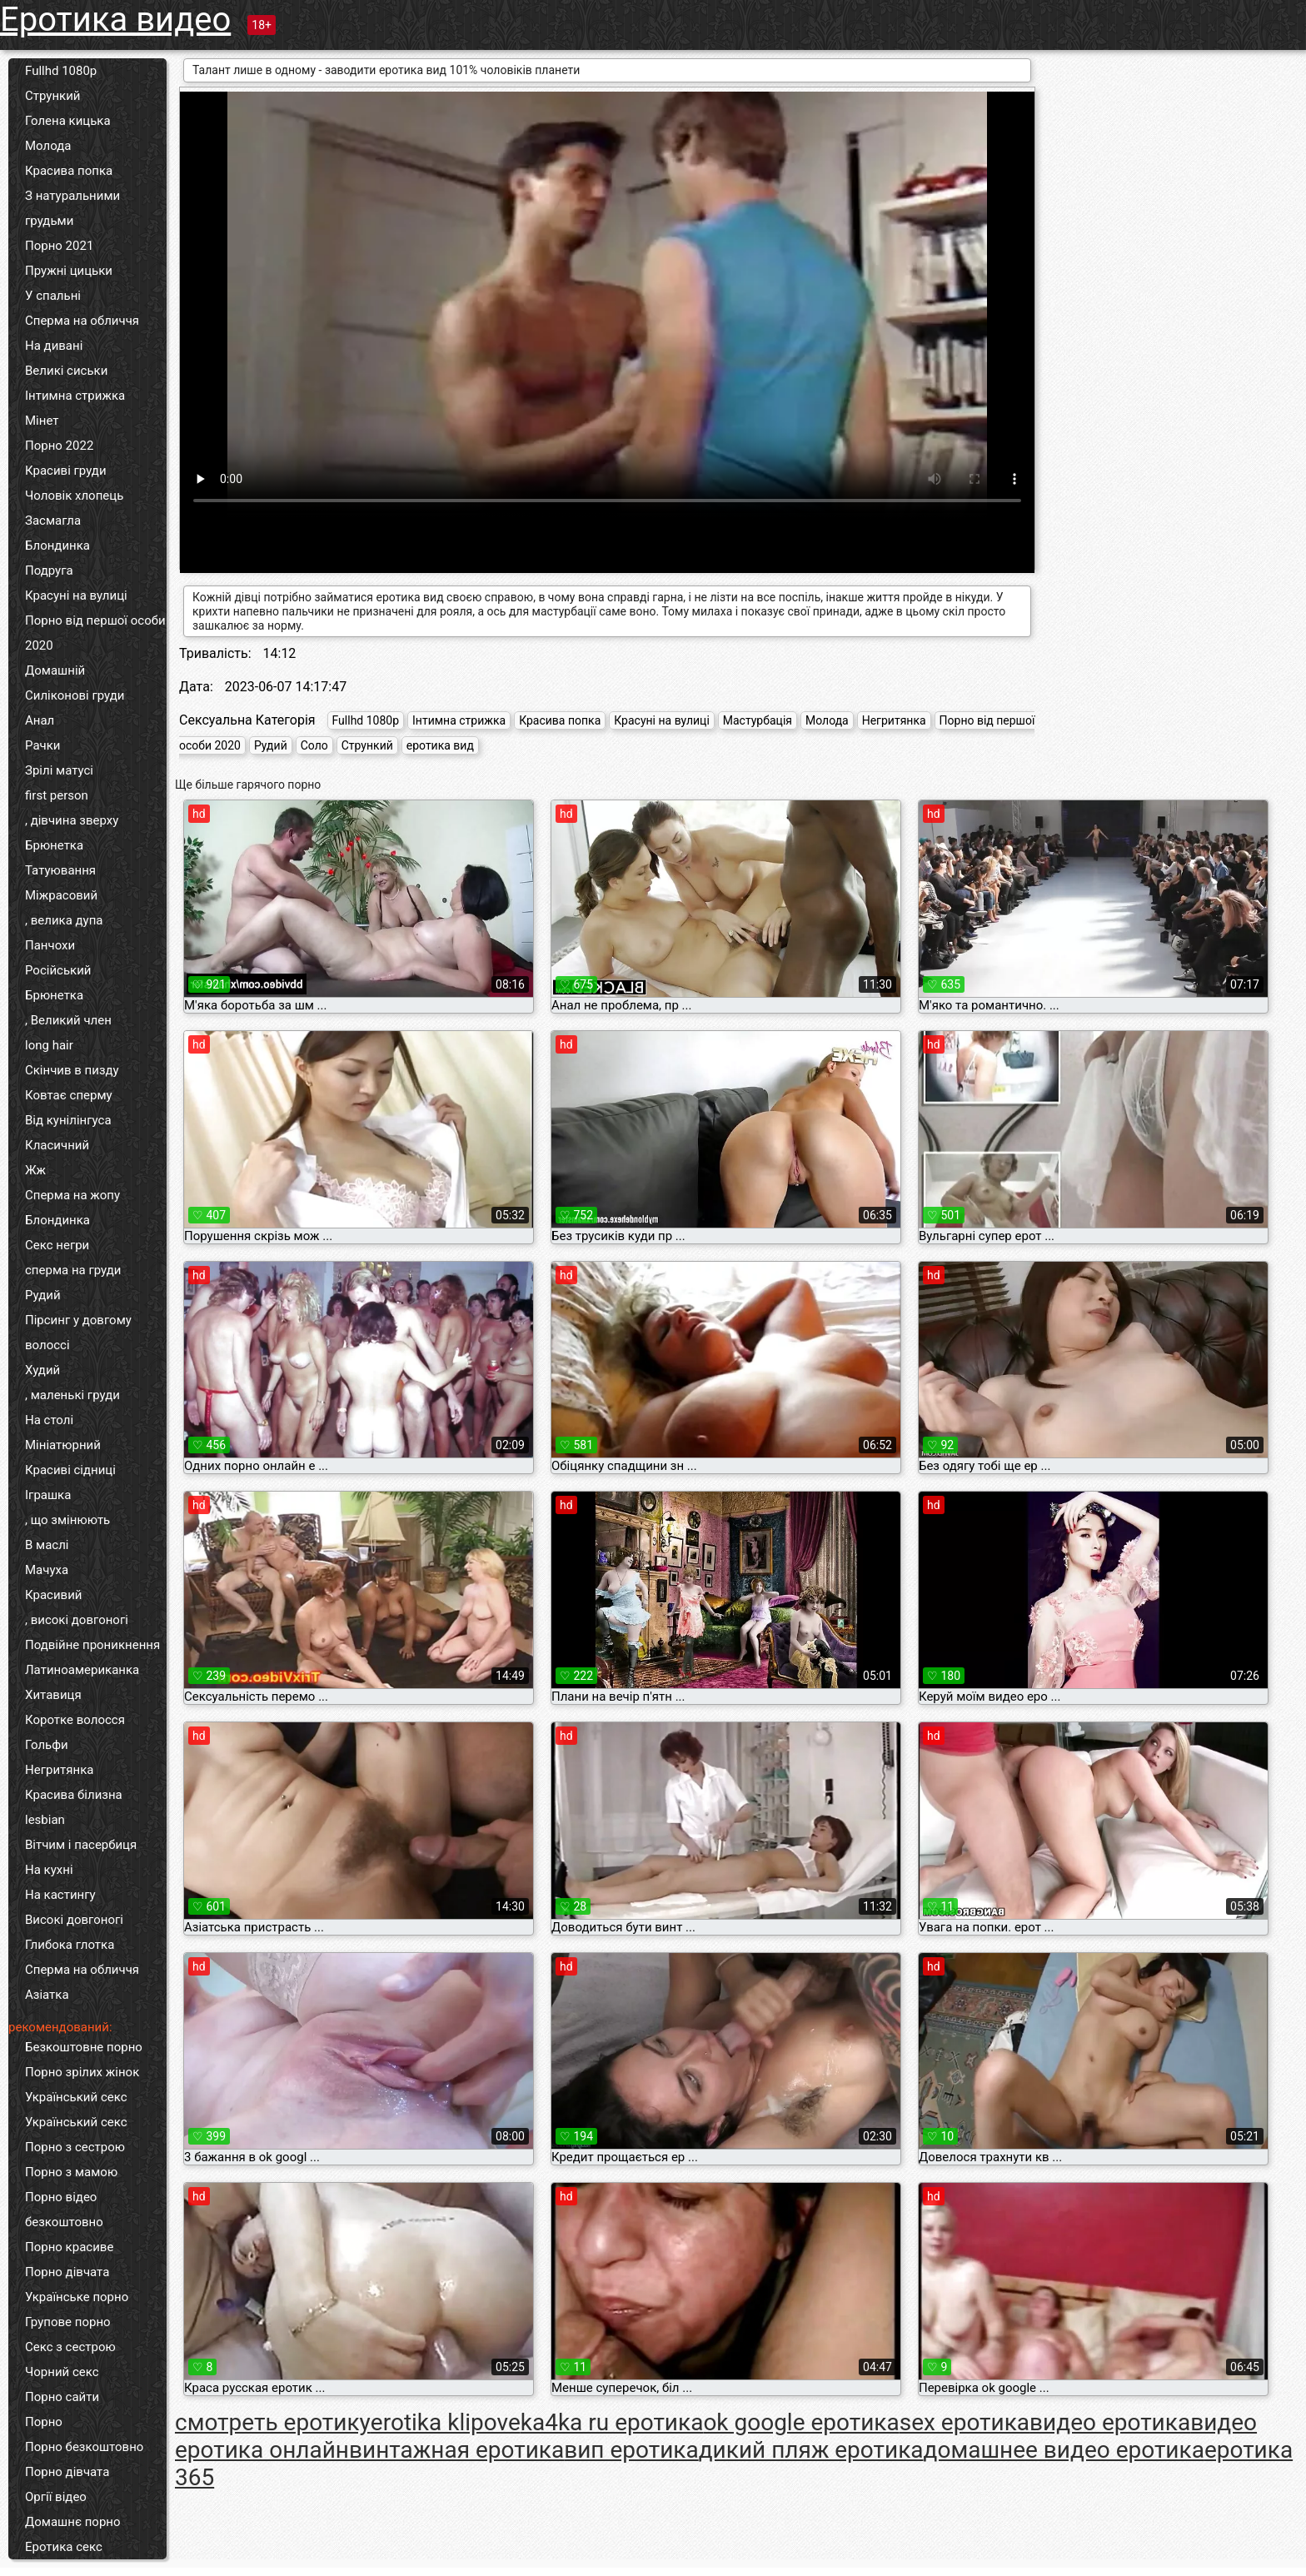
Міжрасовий (61, 895)
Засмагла (53, 520)
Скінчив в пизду (72, 1070)
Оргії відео (56, 2496)
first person (56, 795)
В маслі (47, 1544)
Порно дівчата (67, 2272)
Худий (42, 1370)
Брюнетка (54, 845)
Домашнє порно (73, 2521)
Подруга (49, 570)
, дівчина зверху (71, 820)
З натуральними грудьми (72, 208)
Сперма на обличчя (82, 320)
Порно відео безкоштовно (64, 2210)
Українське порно (76, 2297)
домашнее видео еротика (1064, 2450)
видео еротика (1109, 2422)
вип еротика (631, 2450)
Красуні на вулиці (76, 595)
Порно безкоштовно (84, 2446)
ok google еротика (801, 2422)
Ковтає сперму (68, 1095)
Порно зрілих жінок (82, 2072)
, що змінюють (67, 1519)
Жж (35, 1170)
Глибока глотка (69, 1944)
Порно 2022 (59, 445)
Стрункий (53, 95)
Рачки (42, 745)
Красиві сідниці (70, 1469)
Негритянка (59, 1769)
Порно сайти (62, 2396)
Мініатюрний (63, 1444)
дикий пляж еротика (811, 2450)
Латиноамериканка (82, 1669)
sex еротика (964, 2422)
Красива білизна (73, 1794)
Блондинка (57, 545)
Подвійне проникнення (92, 1644)
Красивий (53, 1594)
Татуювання (60, 870)
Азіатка (47, 1994)
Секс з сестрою (70, 2346)
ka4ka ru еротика (612, 2422)
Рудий (43, 1295)
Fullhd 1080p (61, 70)
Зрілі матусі (59, 770)
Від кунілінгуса (68, 1120)
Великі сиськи (66, 370)
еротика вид (440, 745)
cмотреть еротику (273, 2422)
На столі (49, 1420)
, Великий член (68, 1020)
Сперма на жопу (72, 1195)
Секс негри (57, 1245)
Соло (314, 745)
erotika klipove (446, 2422)
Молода (48, 145)
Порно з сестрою (75, 2147)
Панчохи (50, 945)
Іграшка (48, 1494)
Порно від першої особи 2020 (95, 633)
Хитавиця (53, 1694)
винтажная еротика (456, 2450)
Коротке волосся (75, 1719)
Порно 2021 (59, 245)
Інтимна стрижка (75, 395)
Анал (39, 720)
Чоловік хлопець (74, 495)
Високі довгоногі (74, 1919)
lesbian (45, 1819)
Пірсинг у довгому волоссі (78, 1333)
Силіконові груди (74, 695)
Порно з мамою (71, 2172)
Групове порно (68, 2321)
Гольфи (46, 1744)
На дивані (53, 345)
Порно (43, 2421)
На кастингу (60, 1894)
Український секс (76, 2097)
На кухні (49, 1869)
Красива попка (68, 170)
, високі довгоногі (76, 1619)
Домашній (55, 670)
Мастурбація (757, 720)
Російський (58, 970)
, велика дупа (64, 920)
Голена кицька (68, 120)
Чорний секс (62, 2371)
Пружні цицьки (68, 270)
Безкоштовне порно (83, 2047)
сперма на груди (73, 1270)
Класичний (57, 1145)
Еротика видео (115, 19)
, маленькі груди (72, 1395)
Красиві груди (66, 470)
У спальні (53, 295)
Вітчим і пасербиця (81, 1844)
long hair (49, 1045)
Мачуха (46, 1569)
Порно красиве (69, 2247)
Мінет (41, 420)
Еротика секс (63, 2546)
